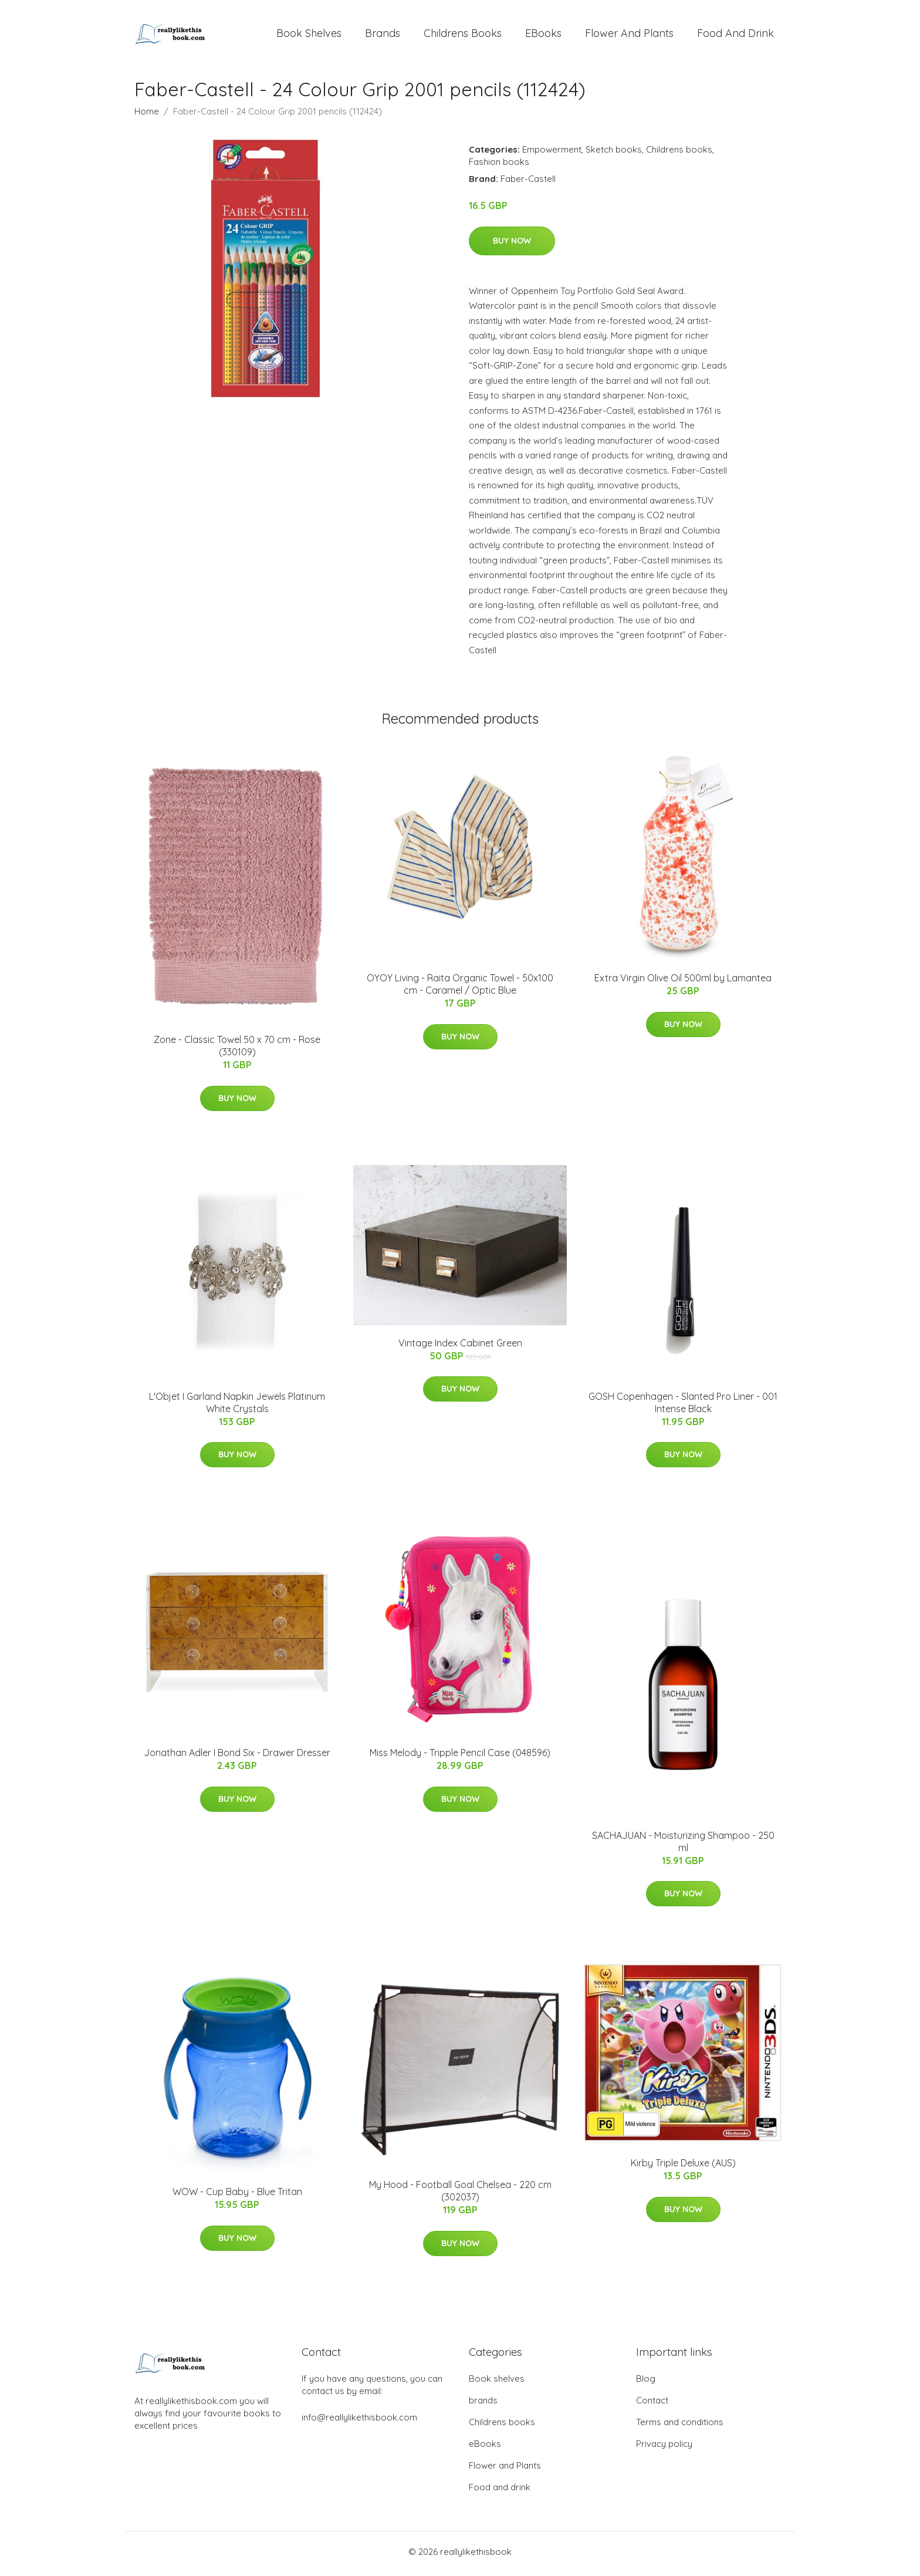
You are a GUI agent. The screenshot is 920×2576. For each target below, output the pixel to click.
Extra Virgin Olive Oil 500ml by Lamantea (683, 982)
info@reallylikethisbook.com (359, 2421)
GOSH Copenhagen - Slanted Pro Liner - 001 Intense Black (682, 1406)
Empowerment (551, 153)
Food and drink (735, 35)
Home (146, 115)
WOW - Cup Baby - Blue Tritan (237, 2196)
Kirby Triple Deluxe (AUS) (683, 2167)
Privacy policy (664, 2447)
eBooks (543, 35)
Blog (645, 2382)
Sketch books (614, 153)
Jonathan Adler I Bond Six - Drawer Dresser (237, 1757)
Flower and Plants (629, 35)
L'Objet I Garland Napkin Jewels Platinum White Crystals (237, 1406)
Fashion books (499, 165)
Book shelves (308, 35)
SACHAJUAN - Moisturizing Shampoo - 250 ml (683, 1846)
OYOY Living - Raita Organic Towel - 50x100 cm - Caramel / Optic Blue (460, 988)
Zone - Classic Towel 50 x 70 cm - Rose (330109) (237, 1050)
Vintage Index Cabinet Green (460, 1346)
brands (382, 35)
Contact (652, 2404)
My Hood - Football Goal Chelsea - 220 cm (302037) (460, 2195)
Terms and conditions (679, 2426)
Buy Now (512, 244)
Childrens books (463, 35)
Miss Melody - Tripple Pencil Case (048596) (460, 1757)
